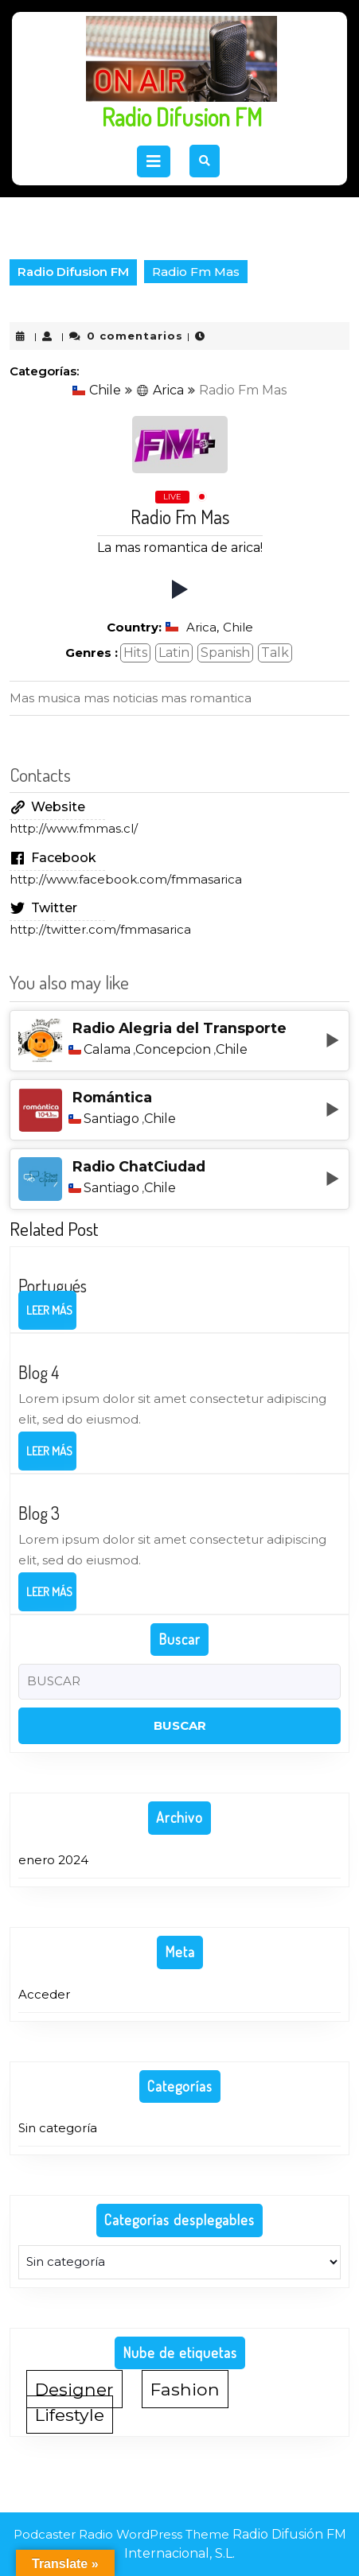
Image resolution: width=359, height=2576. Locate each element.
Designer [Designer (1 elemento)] (74, 2389)
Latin (173, 652)
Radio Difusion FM (182, 117)
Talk (275, 652)
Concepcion (173, 1049)
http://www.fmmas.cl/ (74, 828)
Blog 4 (38, 1372)
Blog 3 (39, 1513)
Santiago (111, 1119)
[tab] (153, 161)
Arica (160, 390)
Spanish (225, 652)
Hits (135, 652)
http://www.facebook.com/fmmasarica (126, 879)
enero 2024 (53, 1859)
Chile (96, 390)
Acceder (44, 1994)
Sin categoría (57, 2127)
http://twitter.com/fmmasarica (100, 929)
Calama (107, 1049)
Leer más (51, 1315)
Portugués (52, 1285)
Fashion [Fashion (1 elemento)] (185, 2389)
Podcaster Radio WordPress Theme (121, 2534)
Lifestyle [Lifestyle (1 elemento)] (69, 2414)
